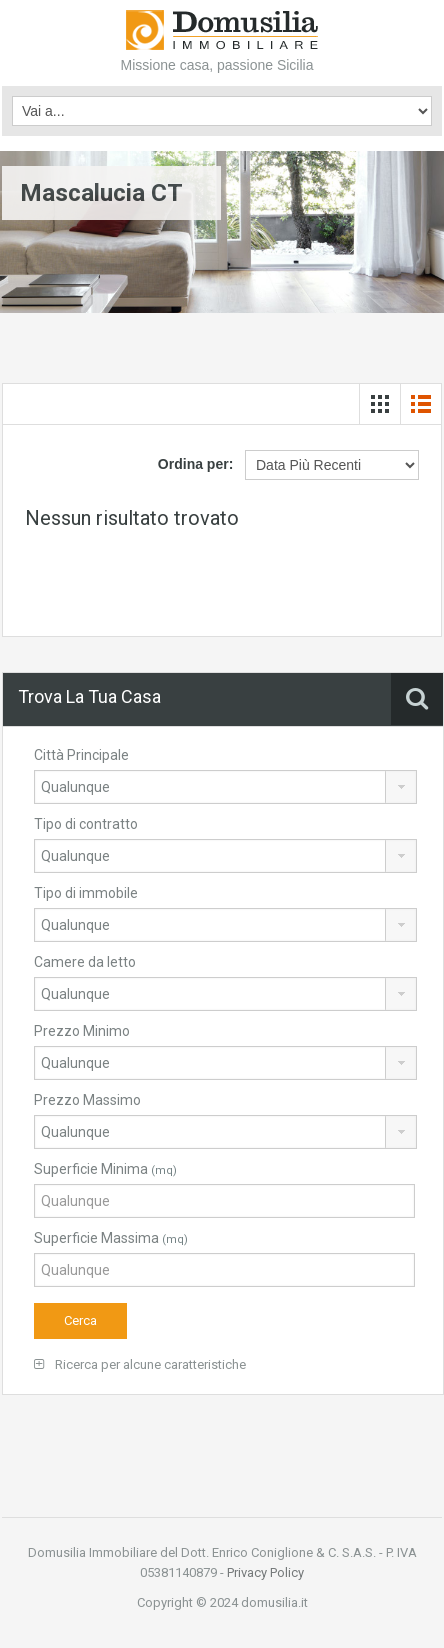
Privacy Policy (265, 1572)
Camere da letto (85, 962)
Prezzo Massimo (87, 1100)
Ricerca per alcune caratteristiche (140, 1364)
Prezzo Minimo (82, 1031)
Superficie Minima (105, 1169)
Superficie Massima (111, 1238)
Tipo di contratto (86, 824)
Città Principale (81, 755)
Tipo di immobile (86, 893)
